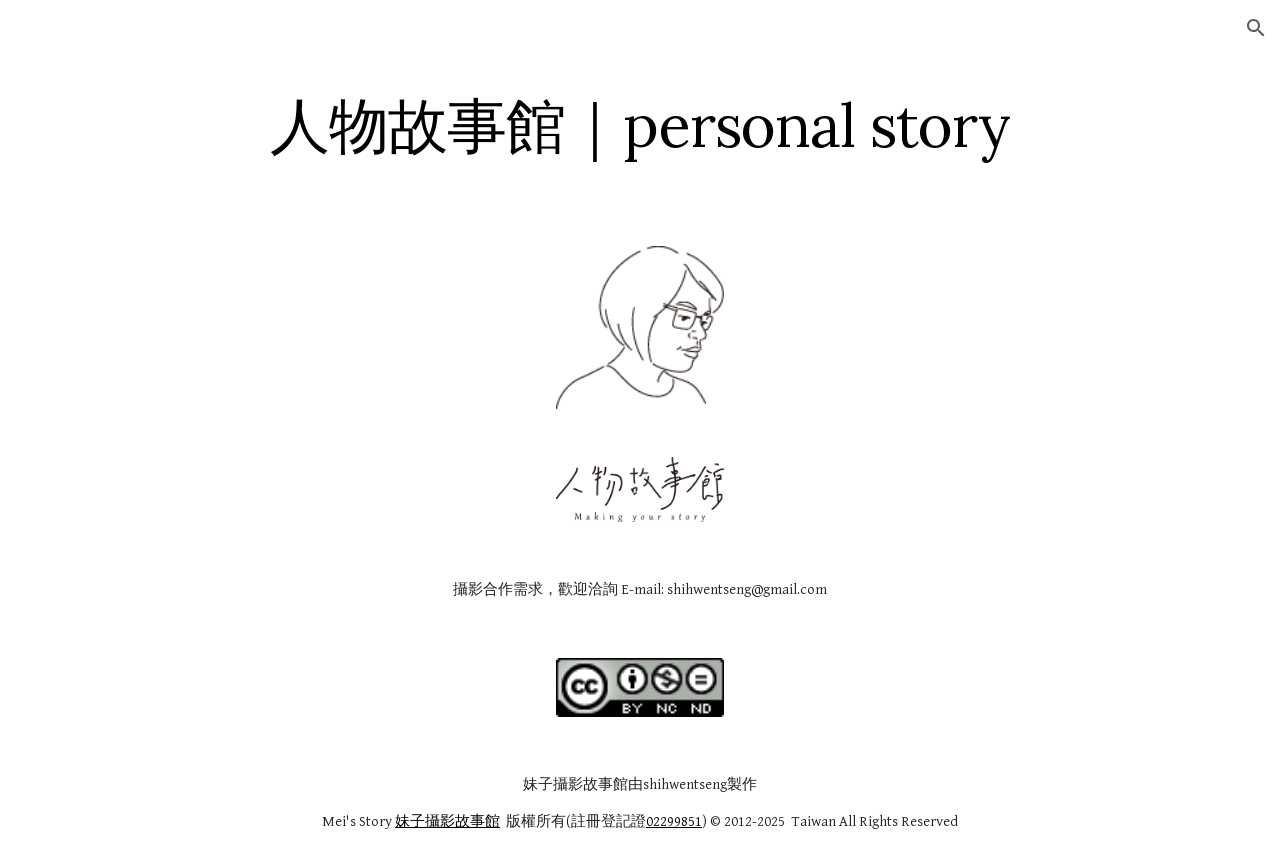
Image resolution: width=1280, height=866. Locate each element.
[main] (640, 125)
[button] (1256, 28)
